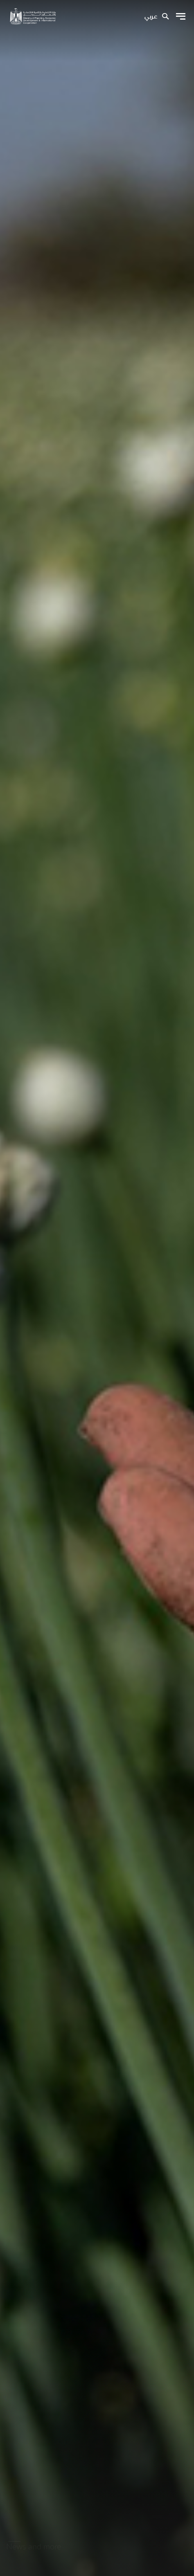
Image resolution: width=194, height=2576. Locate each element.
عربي (151, 17)
